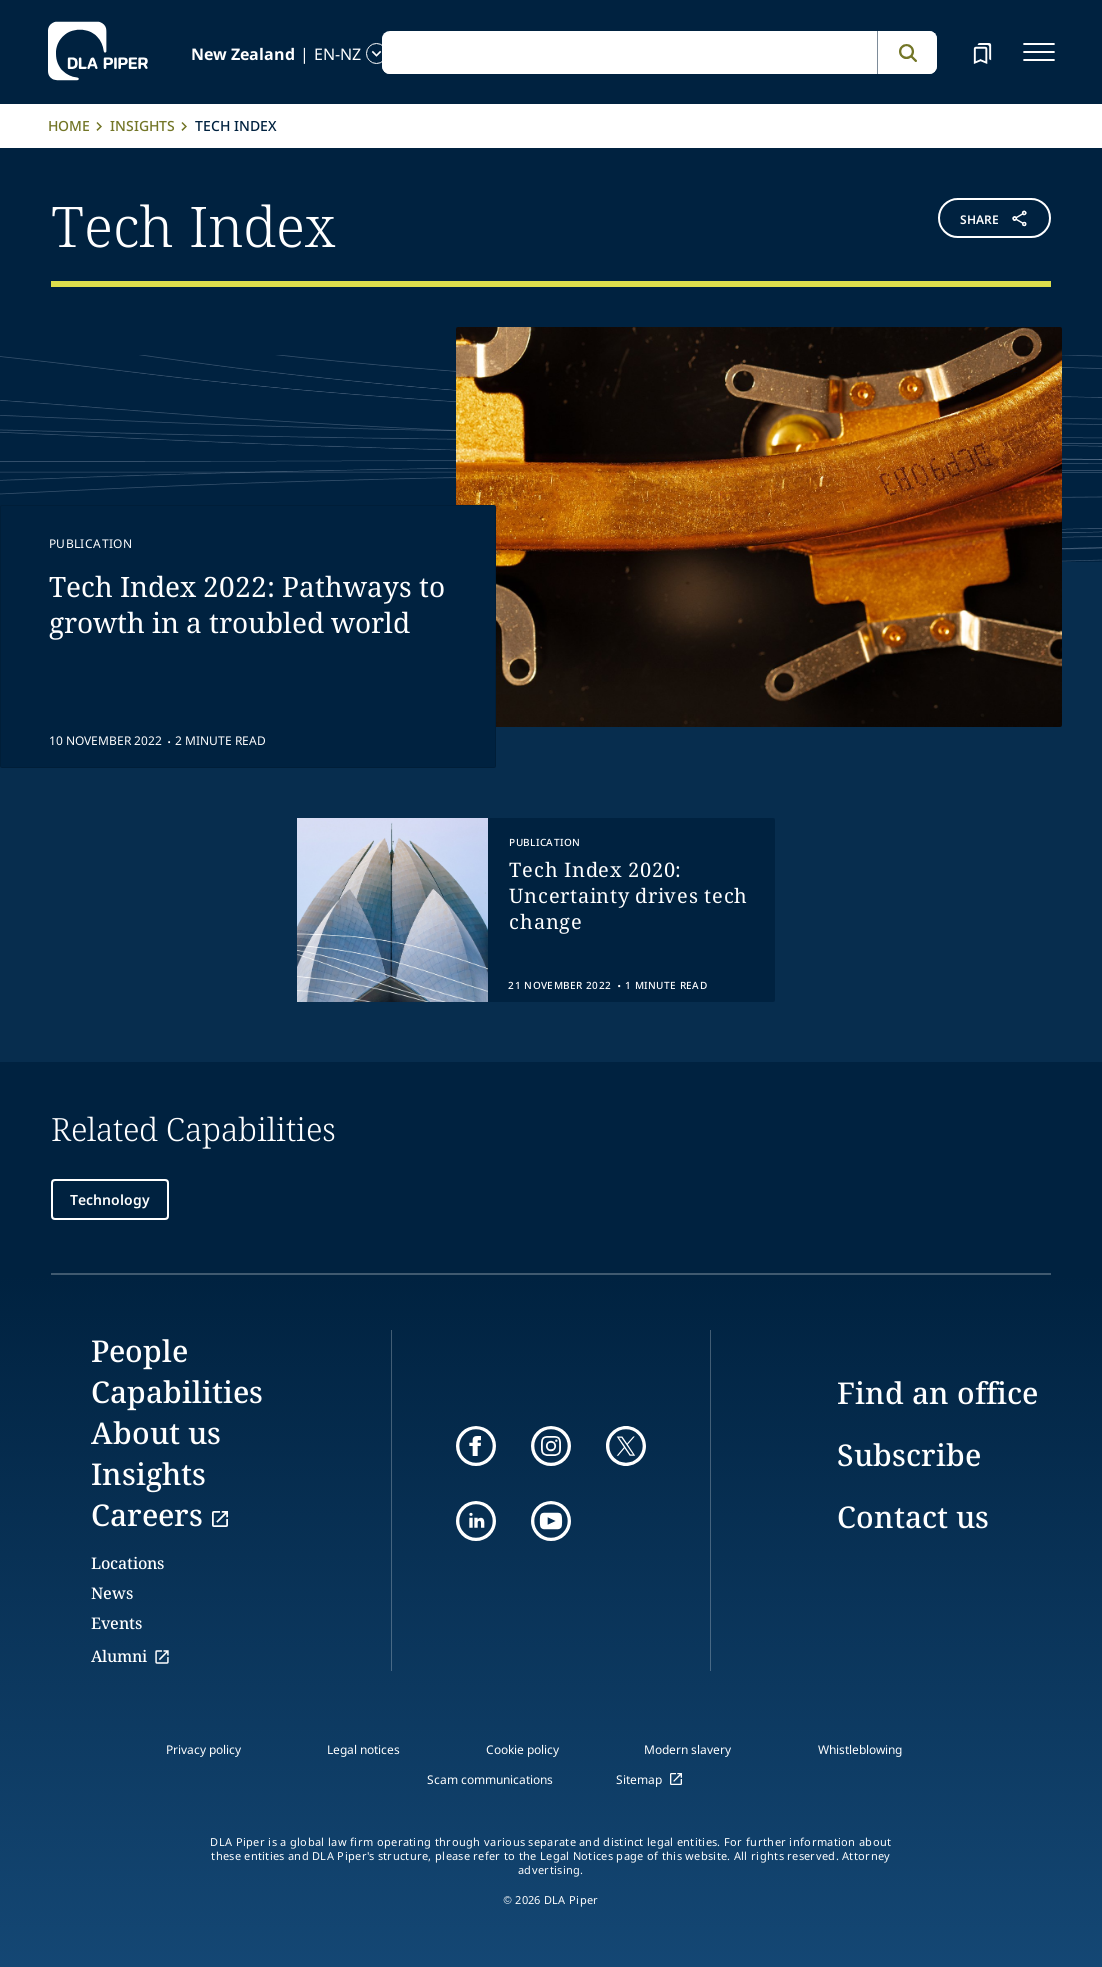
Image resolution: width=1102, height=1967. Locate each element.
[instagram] (551, 1446)
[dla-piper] (98, 52)
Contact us (913, 1516)
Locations (127, 1563)
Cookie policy (522, 1749)
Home (69, 125)
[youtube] (551, 1521)
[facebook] (476, 1446)
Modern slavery (687, 1749)
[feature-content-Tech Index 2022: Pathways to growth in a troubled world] (551, 547)
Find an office (937, 1392)
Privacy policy (203, 1749)
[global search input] (629, 53)
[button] (967, 222)
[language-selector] (225, 53)
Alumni (119, 1656)
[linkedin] (476, 1521)
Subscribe (909, 1454)
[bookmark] (982, 52)
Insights (142, 125)
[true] (535, 910)
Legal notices (363, 1749)
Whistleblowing (860, 1749)
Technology (110, 1199)
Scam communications (490, 1779)
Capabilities (177, 1391)
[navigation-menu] (1039, 52)
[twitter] (626, 1446)
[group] (535, 910)
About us (156, 1432)
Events (116, 1623)
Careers (147, 1514)
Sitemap (639, 1779)
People (139, 1350)
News (112, 1593)
